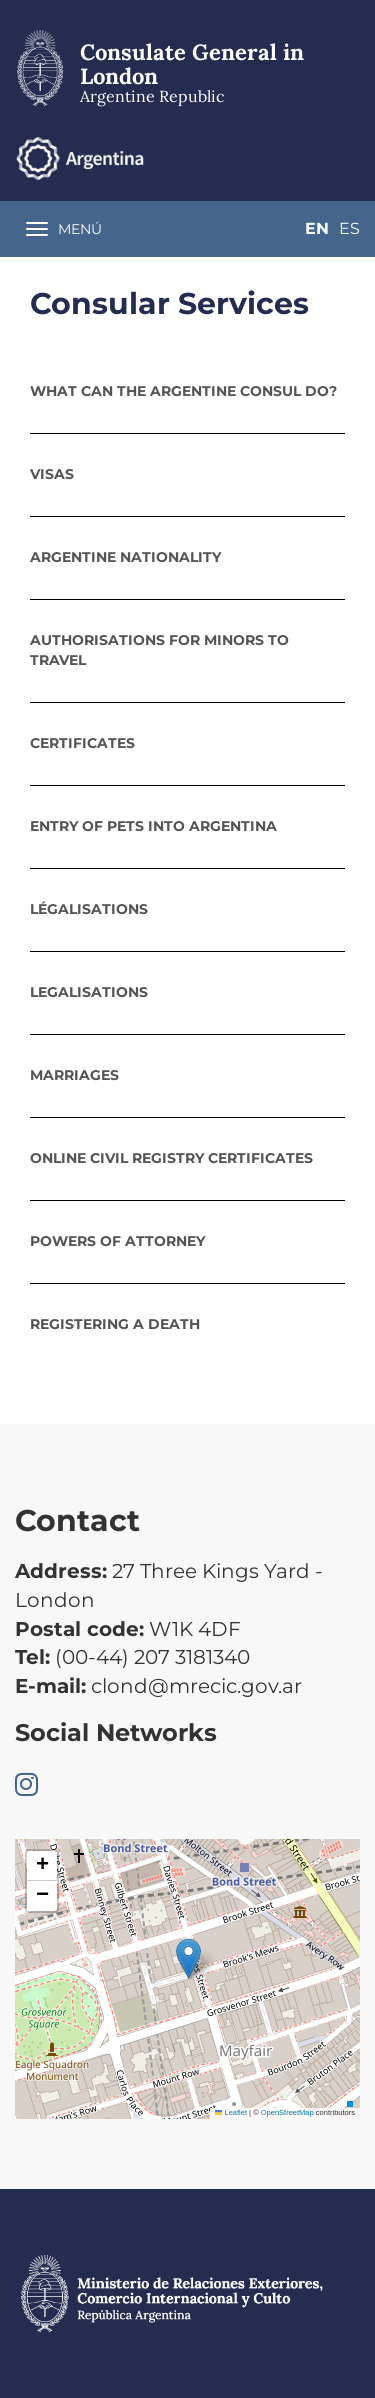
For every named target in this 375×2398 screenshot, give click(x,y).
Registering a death (115, 1324)
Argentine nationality (125, 557)
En (317, 228)
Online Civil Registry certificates (171, 1158)
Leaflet (231, 2112)
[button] (188, 1958)
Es (349, 228)
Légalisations (89, 909)
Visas (52, 474)
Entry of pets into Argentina (153, 826)
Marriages (74, 1075)
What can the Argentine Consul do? (183, 391)
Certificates (82, 743)
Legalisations (89, 992)
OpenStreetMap (287, 2112)
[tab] (187, 391)
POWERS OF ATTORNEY (117, 1241)
